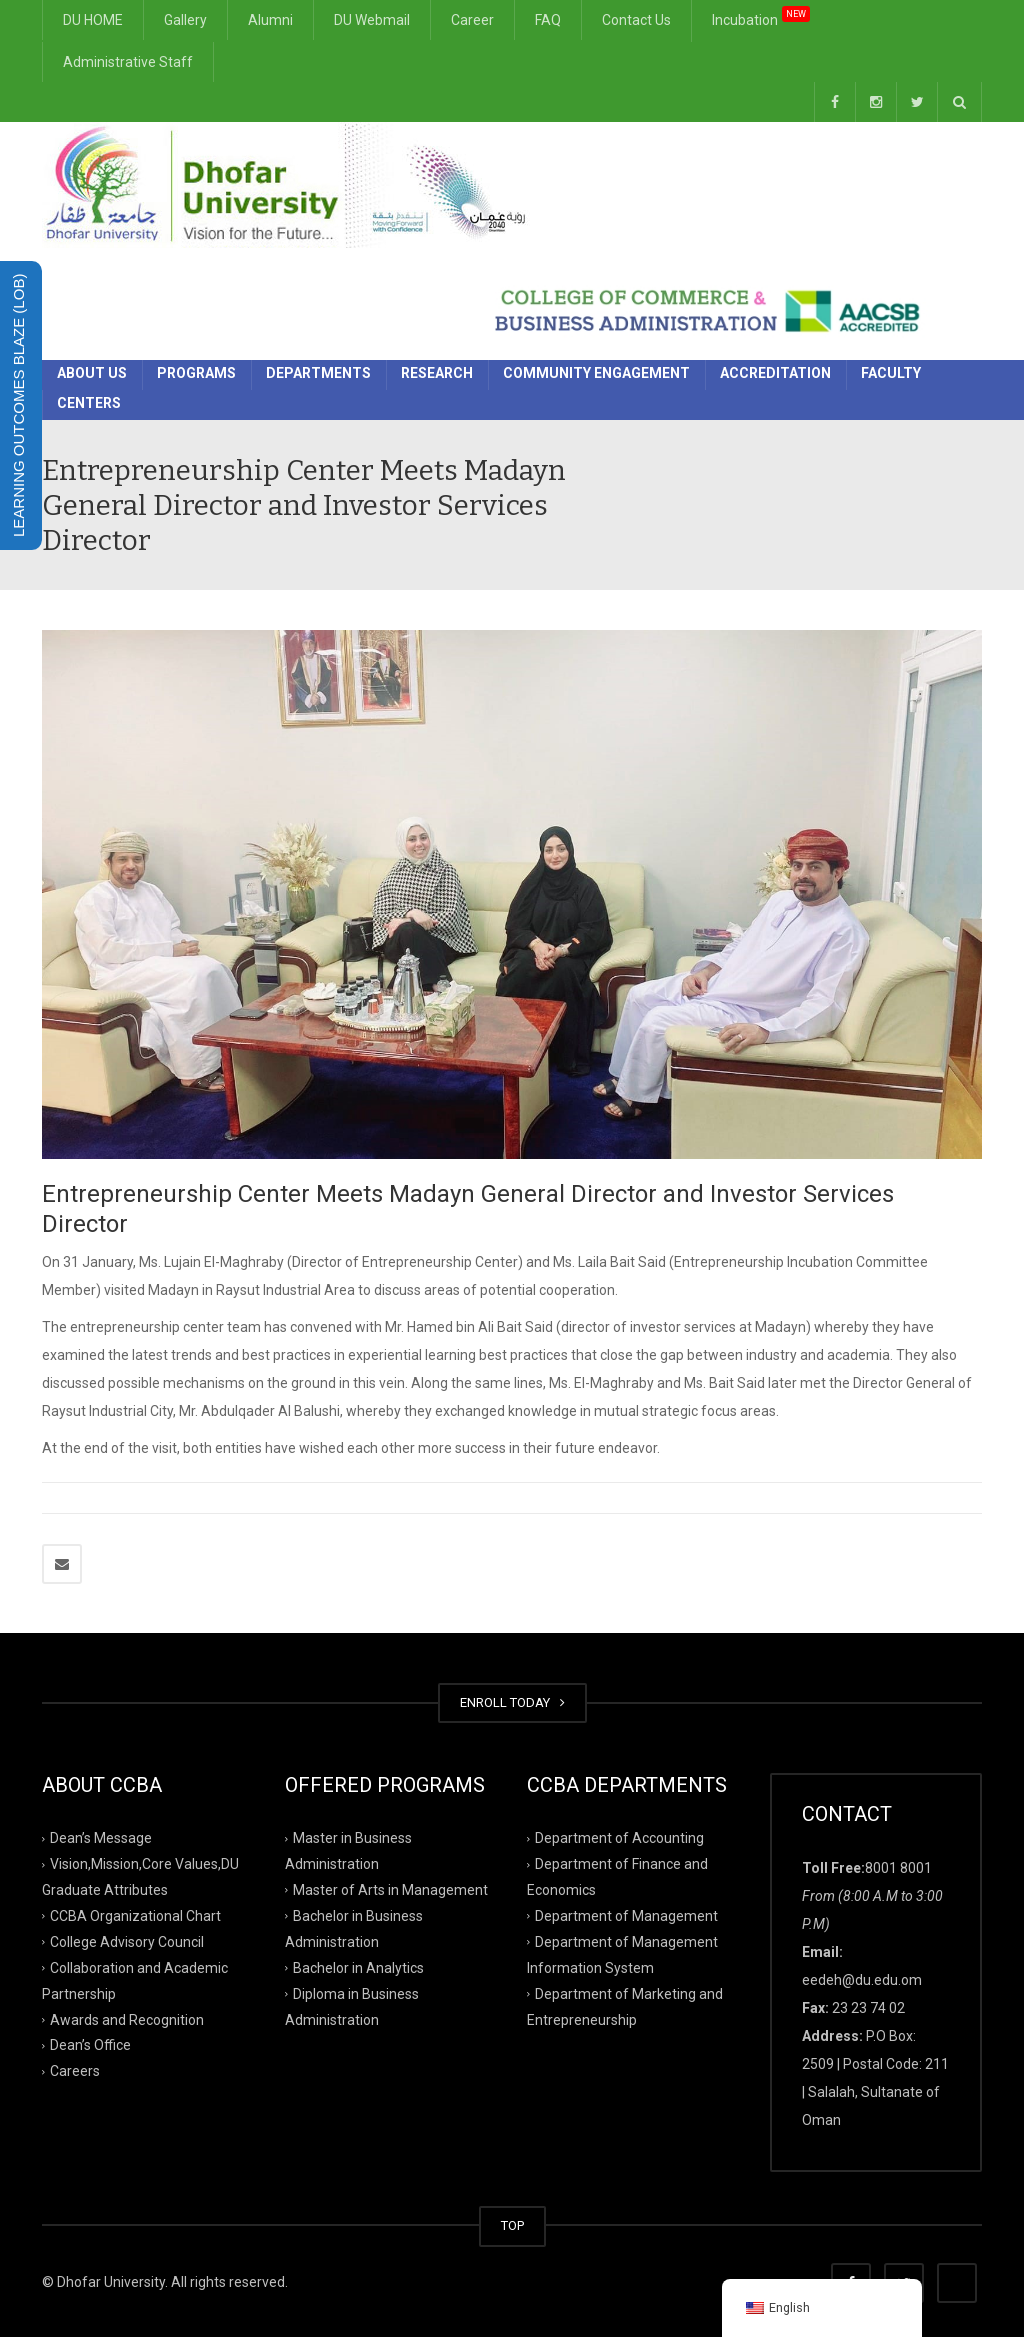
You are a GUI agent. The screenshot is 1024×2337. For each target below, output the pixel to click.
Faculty (891, 373)
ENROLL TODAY (512, 1702)
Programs (196, 373)
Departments (318, 373)
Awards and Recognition (127, 2019)
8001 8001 (898, 1868)
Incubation (761, 17)
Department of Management (626, 1916)
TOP (512, 2225)
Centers (89, 403)
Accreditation (775, 373)
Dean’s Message (101, 1838)
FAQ (548, 20)
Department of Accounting (619, 1838)
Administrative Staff (128, 62)
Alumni (270, 20)
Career (472, 20)
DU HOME (93, 20)
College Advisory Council (127, 1942)
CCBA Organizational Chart (135, 1916)
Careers (75, 2071)
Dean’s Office (90, 2045)
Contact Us (636, 20)
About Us (92, 373)
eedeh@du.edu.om (862, 1980)
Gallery (185, 20)
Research (437, 373)
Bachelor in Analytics (358, 1967)
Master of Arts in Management (390, 1890)
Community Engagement (596, 373)
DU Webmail (372, 20)
